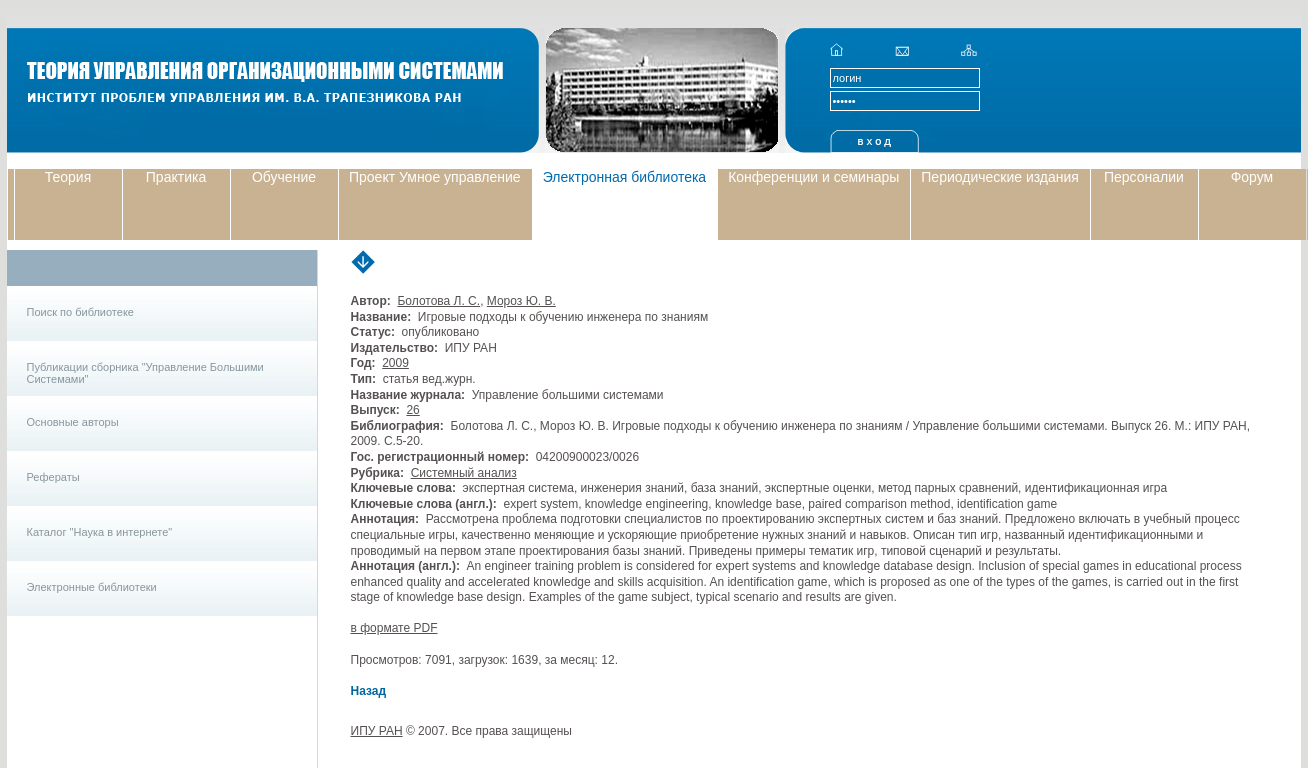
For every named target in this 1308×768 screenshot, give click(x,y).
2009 (395, 363)
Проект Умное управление (435, 177)
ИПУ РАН (377, 731)
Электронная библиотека (625, 177)
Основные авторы (73, 422)
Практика (176, 177)
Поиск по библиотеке (80, 312)
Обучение (284, 177)
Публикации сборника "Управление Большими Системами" (145, 373)
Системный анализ (464, 473)
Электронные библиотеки (92, 587)
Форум (1252, 177)
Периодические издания (1000, 177)
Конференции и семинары (813, 177)
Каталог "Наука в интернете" (100, 532)
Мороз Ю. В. (521, 301)
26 (412, 410)
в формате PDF (394, 628)
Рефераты (53, 477)
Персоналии (1144, 177)
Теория (68, 177)
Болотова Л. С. (438, 301)
